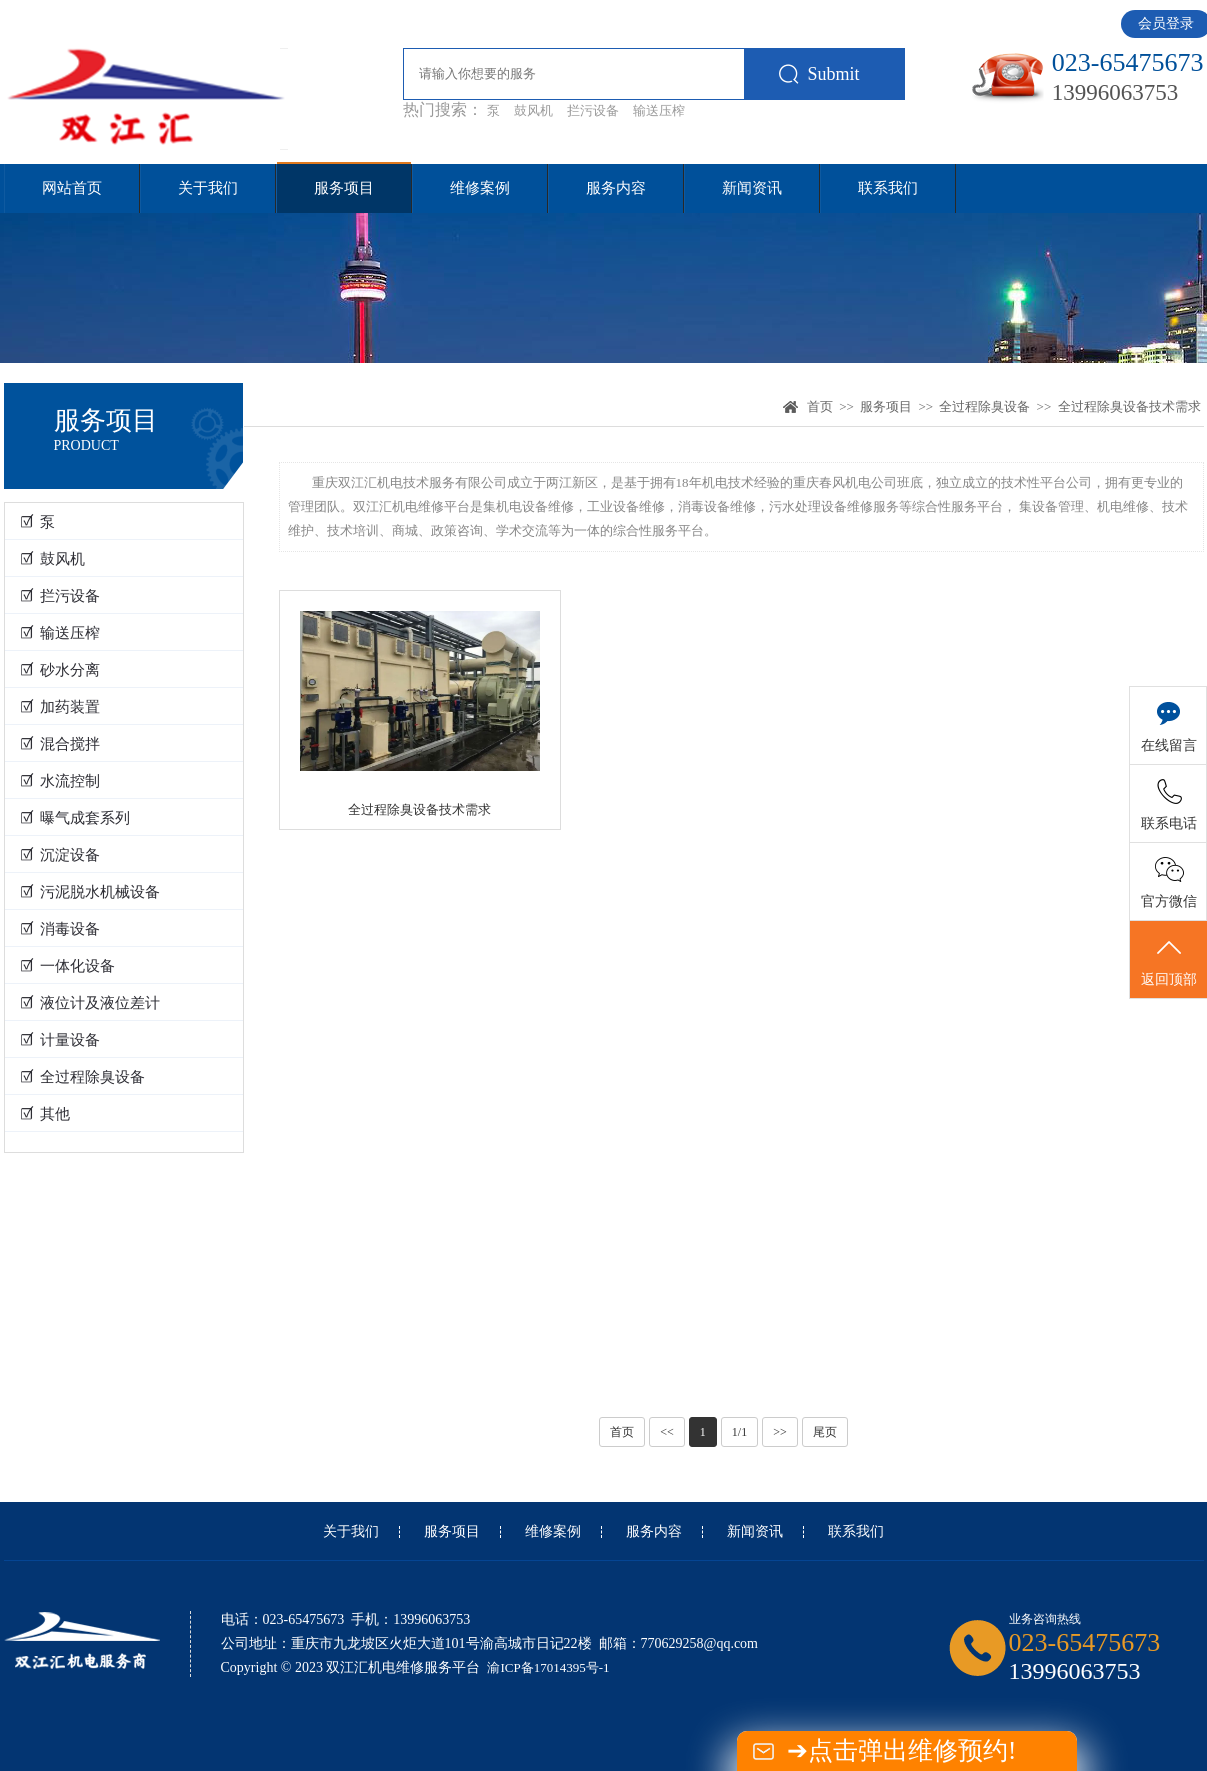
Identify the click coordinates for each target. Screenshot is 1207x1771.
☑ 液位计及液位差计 (90, 1003)
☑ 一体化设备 (68, 966)
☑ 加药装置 (60, 707)
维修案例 (480, 188)
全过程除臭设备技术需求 (1129, 406)
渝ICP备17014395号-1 (548, 1667)
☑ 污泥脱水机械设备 (90, 892)
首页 (820, 406)
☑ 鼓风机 (53, 559)
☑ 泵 (38, 522)
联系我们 (888, 188)
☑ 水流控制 (60, 781)
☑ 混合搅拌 (60, 744)
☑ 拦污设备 (60, 596)
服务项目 (344, 188)
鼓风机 (533, 110)
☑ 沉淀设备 (60, 855)
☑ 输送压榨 (60, 633)
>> (780, 1432)
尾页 (825, 1432)
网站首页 (72, 188)
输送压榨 (659, 110)
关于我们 (208, 188)
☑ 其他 (45, 1114)
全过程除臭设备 (984, 406)
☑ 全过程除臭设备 (83, 1077)
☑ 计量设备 (60, 1040)
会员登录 (1166, 23)
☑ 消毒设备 (60, 929)
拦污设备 (593, 110)
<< (667, 1432)
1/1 (739, 1432)
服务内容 (616, 188)
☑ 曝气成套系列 (75, 818)
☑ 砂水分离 (60, 670)
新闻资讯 (752, 188)
